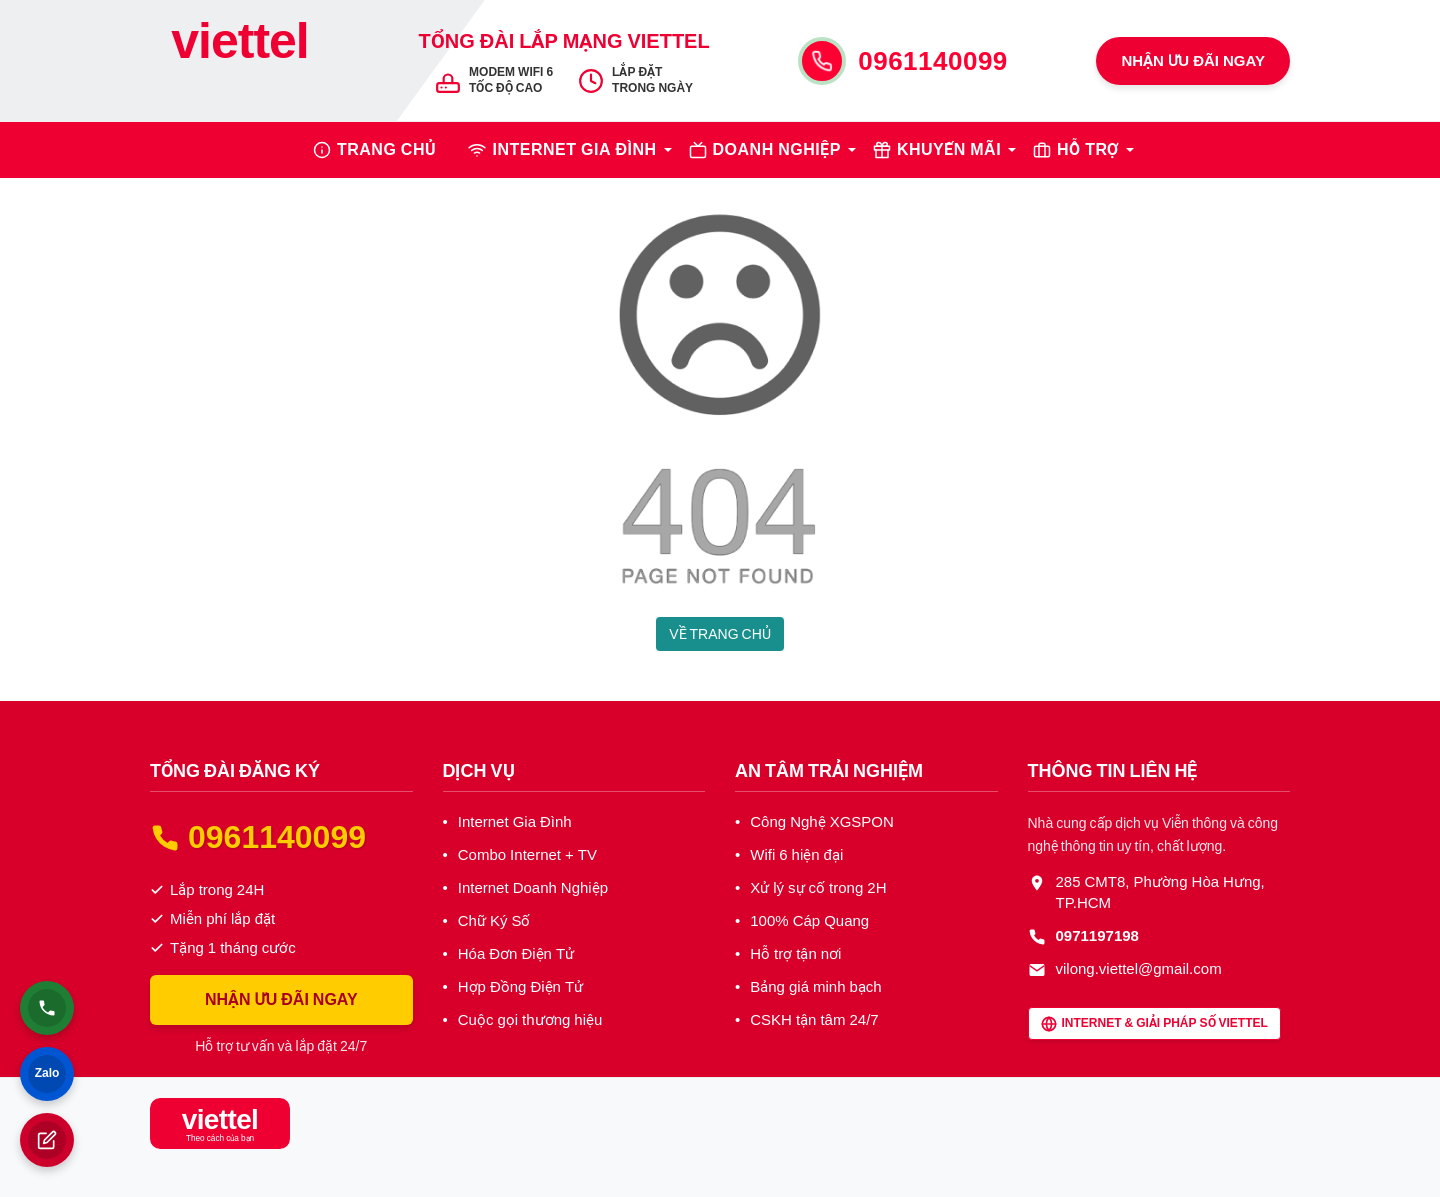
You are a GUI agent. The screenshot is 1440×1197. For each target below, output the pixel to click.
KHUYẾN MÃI (949, 149)
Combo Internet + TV (527, 855)
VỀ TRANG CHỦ (720, 634)
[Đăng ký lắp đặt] (47, 1140)
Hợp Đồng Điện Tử (520, 987)
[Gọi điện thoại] (47, 1008)
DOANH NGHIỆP (777, 149)
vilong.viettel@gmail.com (1139, 969)
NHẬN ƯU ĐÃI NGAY (1193, 61)
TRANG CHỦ (387, 149)
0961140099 (933, 61)
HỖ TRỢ (1088, 149)
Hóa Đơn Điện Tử (516, 954)
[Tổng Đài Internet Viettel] (240, 60)
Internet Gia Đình (515, 822)
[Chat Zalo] (47, 1074)
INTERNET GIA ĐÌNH (574, 149)
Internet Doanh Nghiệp (533, 888)
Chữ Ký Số (494, 921)
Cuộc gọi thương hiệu (530, 1020)
